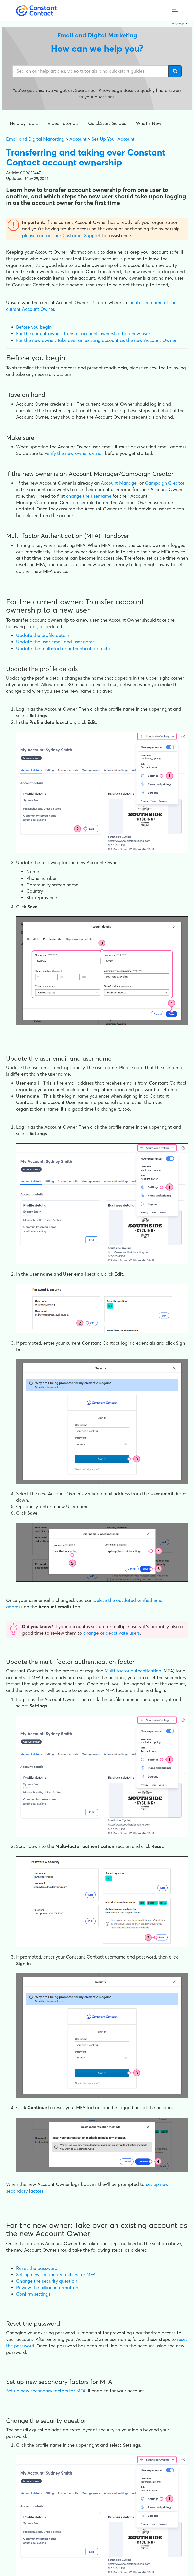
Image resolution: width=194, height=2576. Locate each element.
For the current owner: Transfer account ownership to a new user (83, 334)
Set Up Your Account (113, 139)
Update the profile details (43, 635)
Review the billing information (47, 2287)
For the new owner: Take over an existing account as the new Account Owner (96, 340)
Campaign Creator (164, 483)
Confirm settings (33, 2294)
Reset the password (36, 2268)
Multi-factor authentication (133, 1671)
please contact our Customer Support (61, 235)
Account (78, 139)
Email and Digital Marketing (35, 139)
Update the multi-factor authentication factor (64, 648)
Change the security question (46, 2281)
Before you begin (34, 327)
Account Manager (119, 483)
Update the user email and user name (55, 642)
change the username (88, 496)
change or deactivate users (111, 1633)
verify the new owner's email (74, 453)
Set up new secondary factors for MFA (56, 2274)
